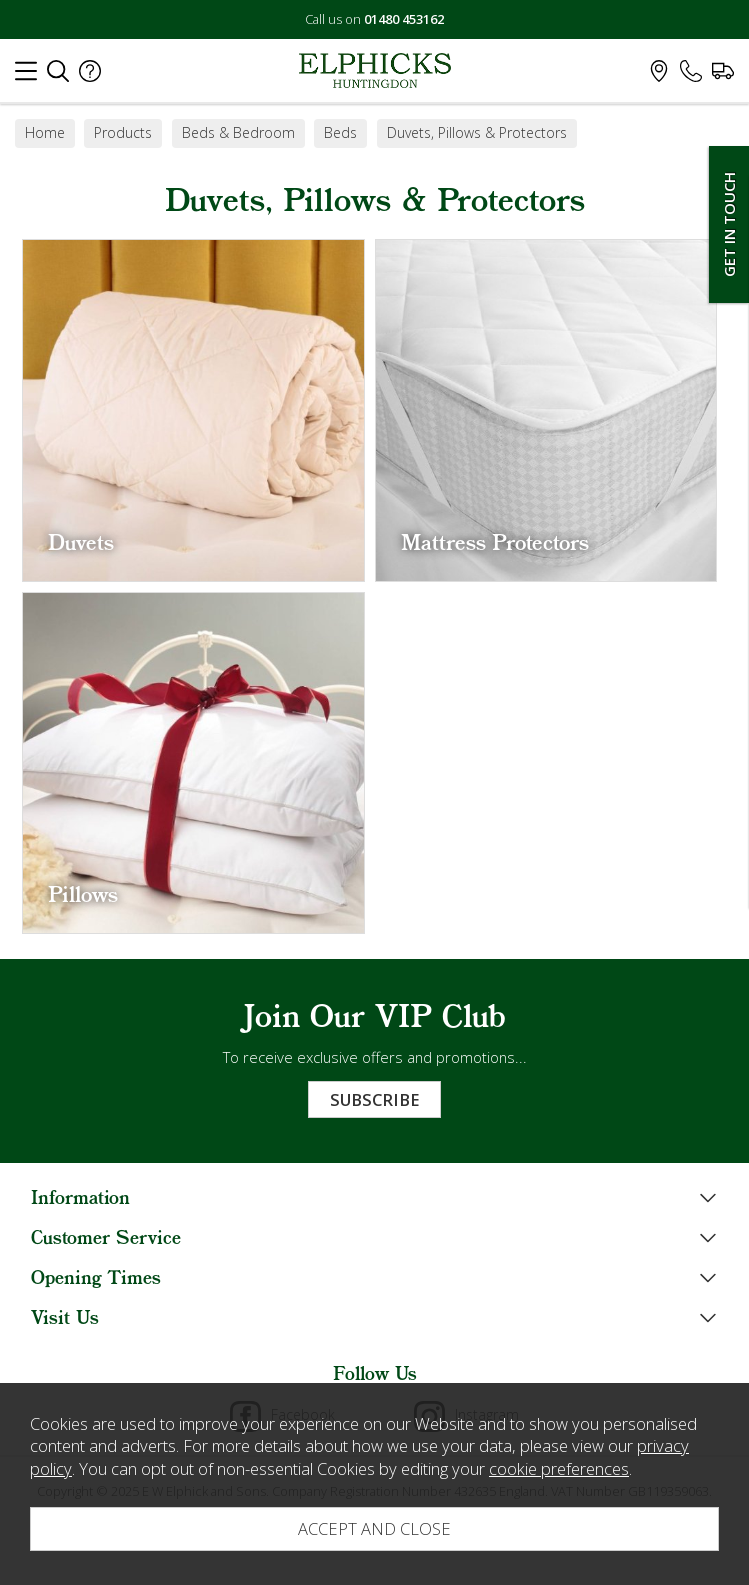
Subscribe (374, 1099)
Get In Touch (729, 224)
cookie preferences (559, 1468)
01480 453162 (404, 19)
